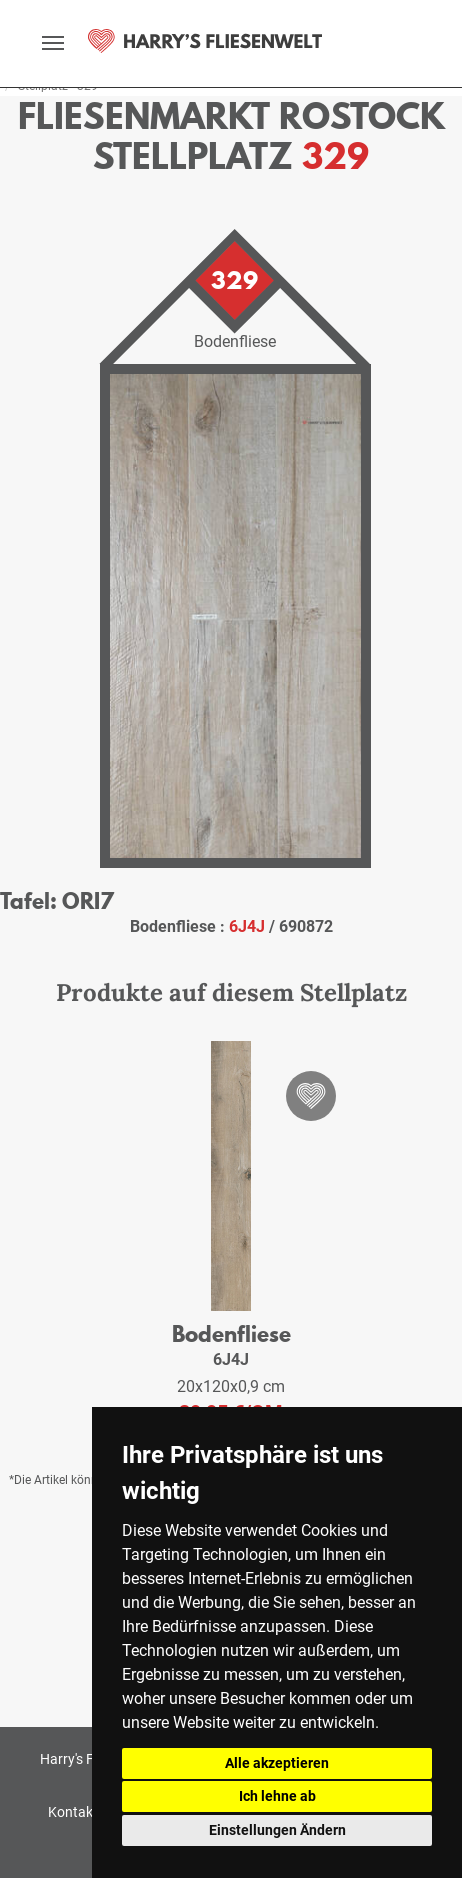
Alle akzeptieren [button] (277, 1763)
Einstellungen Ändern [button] (277, 1830)
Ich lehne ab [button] (277, 1796)
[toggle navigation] (53, 43)
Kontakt (73, 1812)
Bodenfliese (231, 1333)
